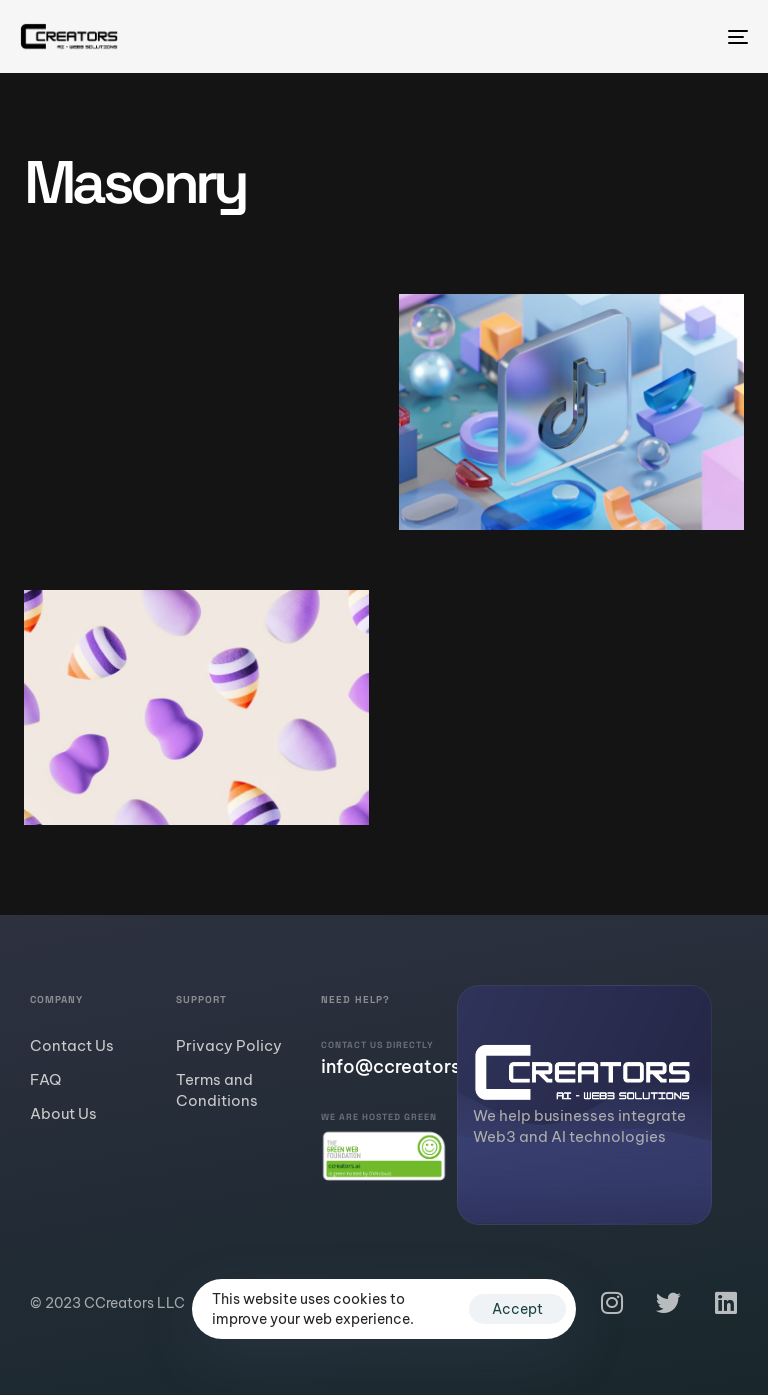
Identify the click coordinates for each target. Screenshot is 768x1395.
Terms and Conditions (217, 1090)
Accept (517, 1309)
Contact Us (72, 1045)
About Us (63, 1113)
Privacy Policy (229, 1045)
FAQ (45, 1079)
